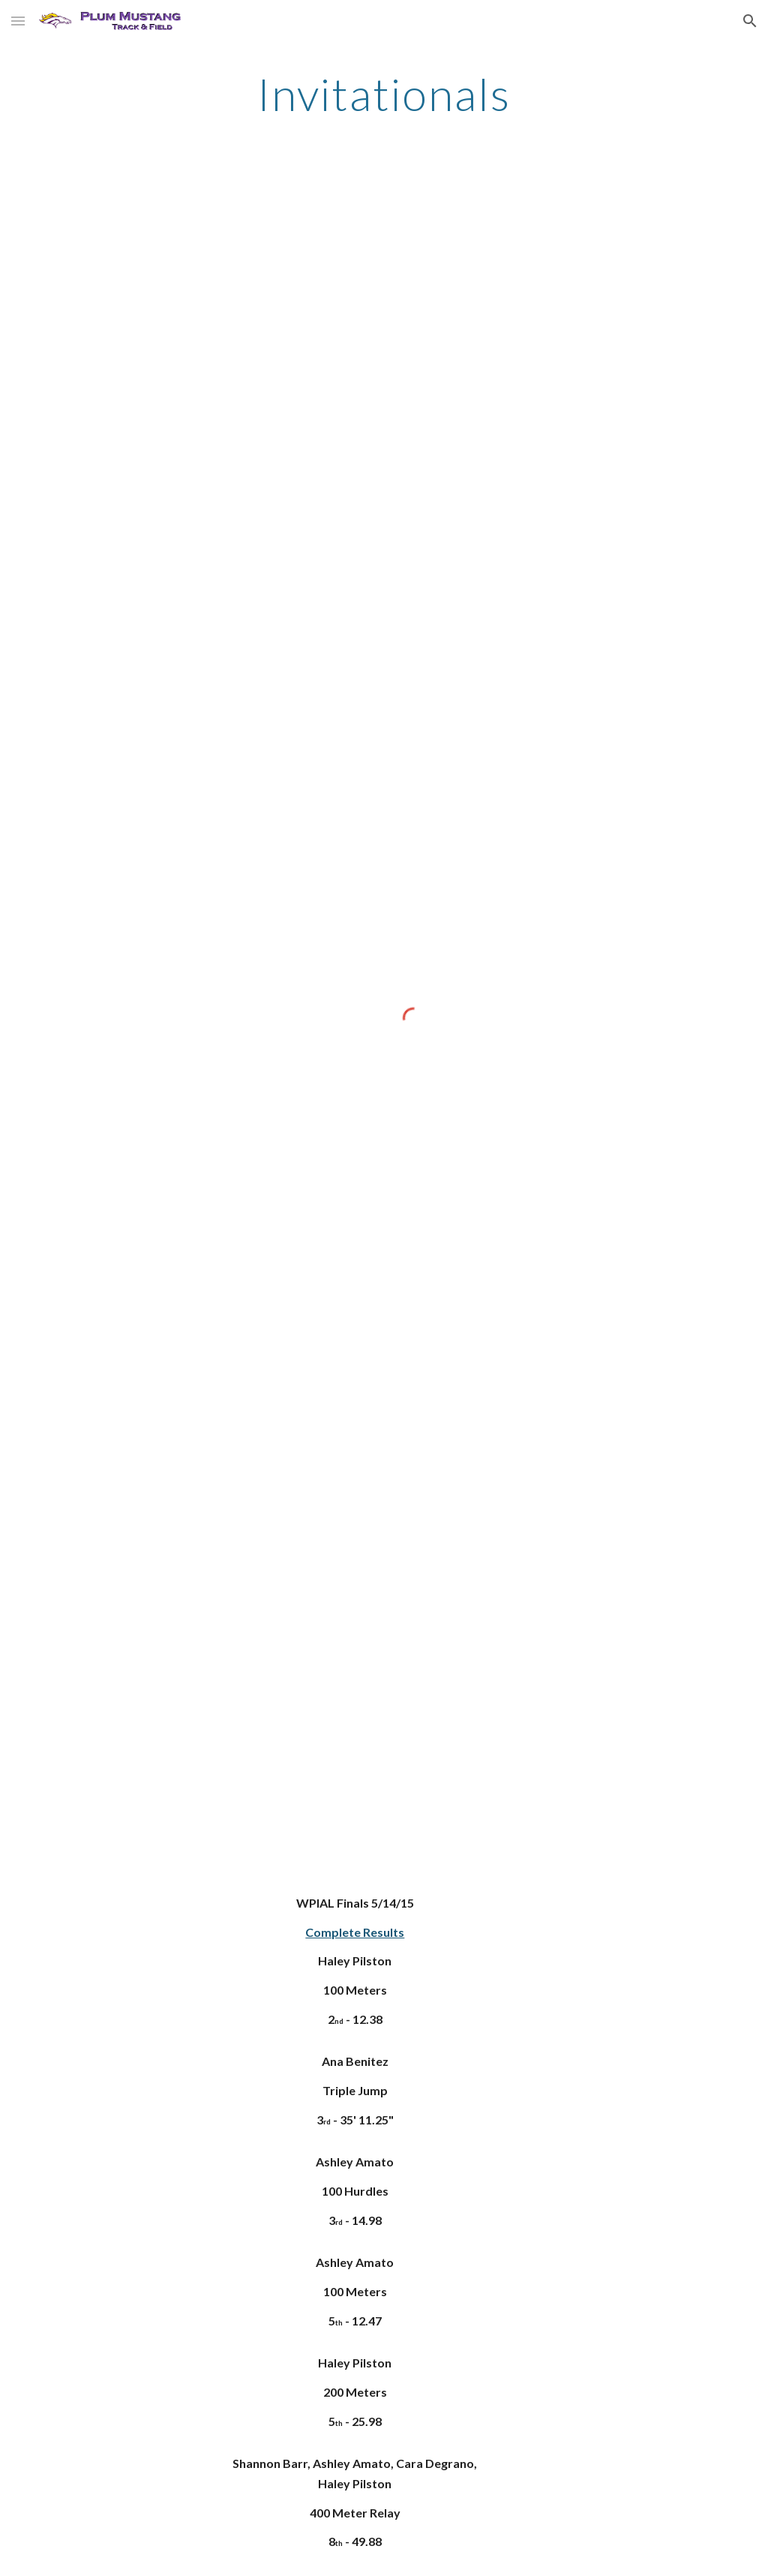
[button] (18, 20)
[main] (383, 94)
